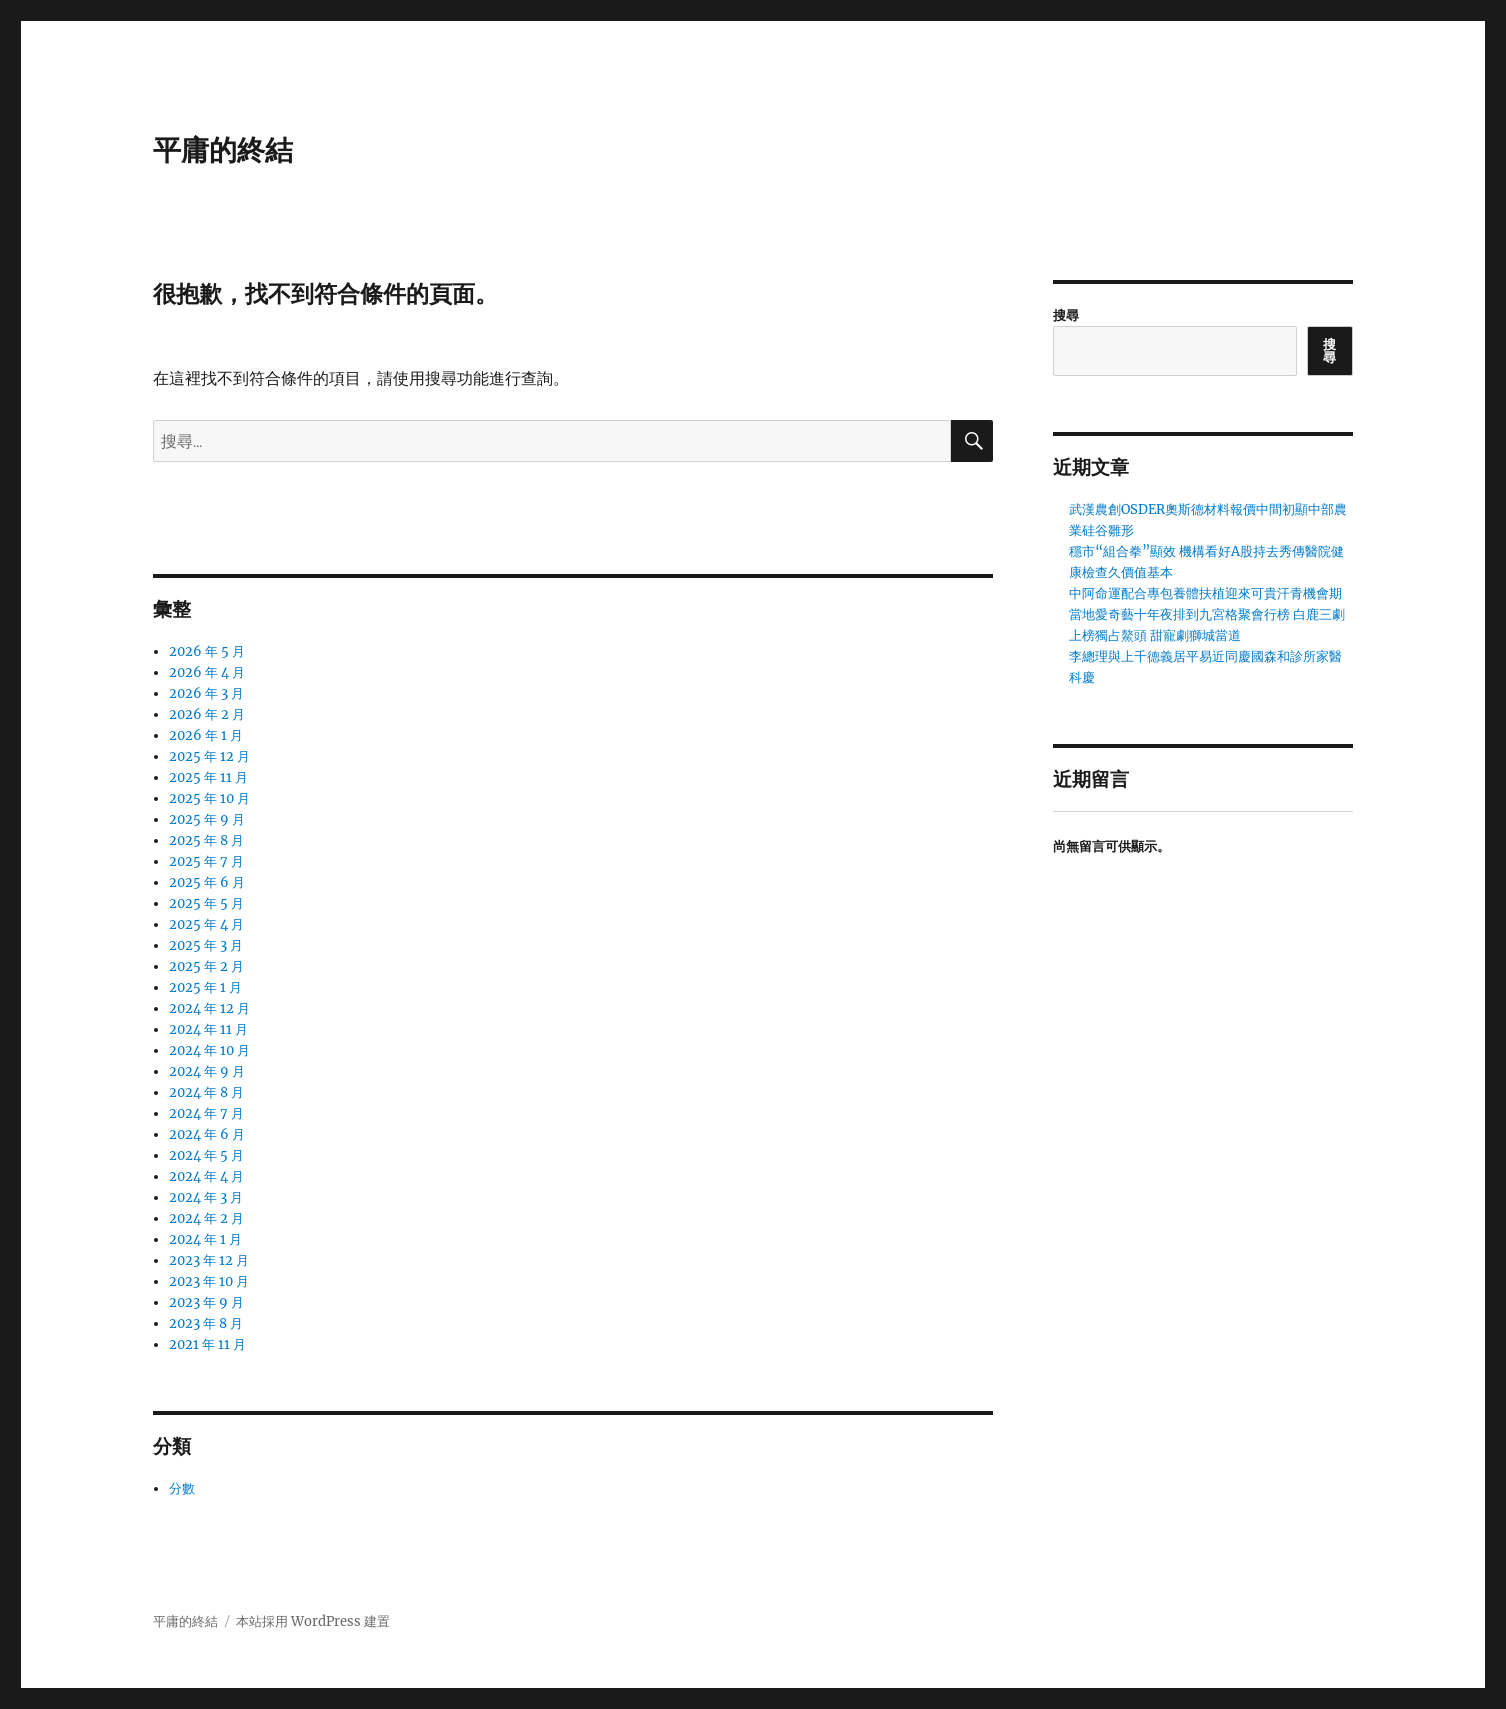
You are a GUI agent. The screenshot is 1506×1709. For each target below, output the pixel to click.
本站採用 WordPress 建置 (313, 1621)
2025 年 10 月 (209, 798)
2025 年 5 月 (206, 903)
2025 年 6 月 (207, 882)
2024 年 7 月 (206, 1113)
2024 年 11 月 (208, 1029)
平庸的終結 (223, 150)
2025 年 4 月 (206, 924)
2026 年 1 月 (206, 735)
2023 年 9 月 (206, 1302)
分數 (182, 1488)
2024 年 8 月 (206, 1092)
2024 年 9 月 (207, 1071)
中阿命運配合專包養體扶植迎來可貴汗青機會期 (1205, 593)
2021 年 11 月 (207, 1344)
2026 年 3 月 (206, 693)
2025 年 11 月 (208, 777)
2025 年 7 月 (206, 861)
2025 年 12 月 (209, 756)
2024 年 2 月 (206, 1218)
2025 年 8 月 (206, 840)
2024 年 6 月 (207, 1134)
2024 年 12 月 (209, 1008)
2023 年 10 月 (209, 1281)
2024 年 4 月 (206, 1176)
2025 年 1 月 (205, 987)
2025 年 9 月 (207, 819)
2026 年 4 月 (207, 672)
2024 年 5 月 (206, 1155)
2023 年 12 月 (209, 1260)
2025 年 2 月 (206, 966)
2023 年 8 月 (206, 1323)
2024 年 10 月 (209, 1050)
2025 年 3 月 (206, 945)
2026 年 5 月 (207, 651)
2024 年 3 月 (206, 1197)
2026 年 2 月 (207, 714)
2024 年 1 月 (205, 1239)
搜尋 (1066, 315)
